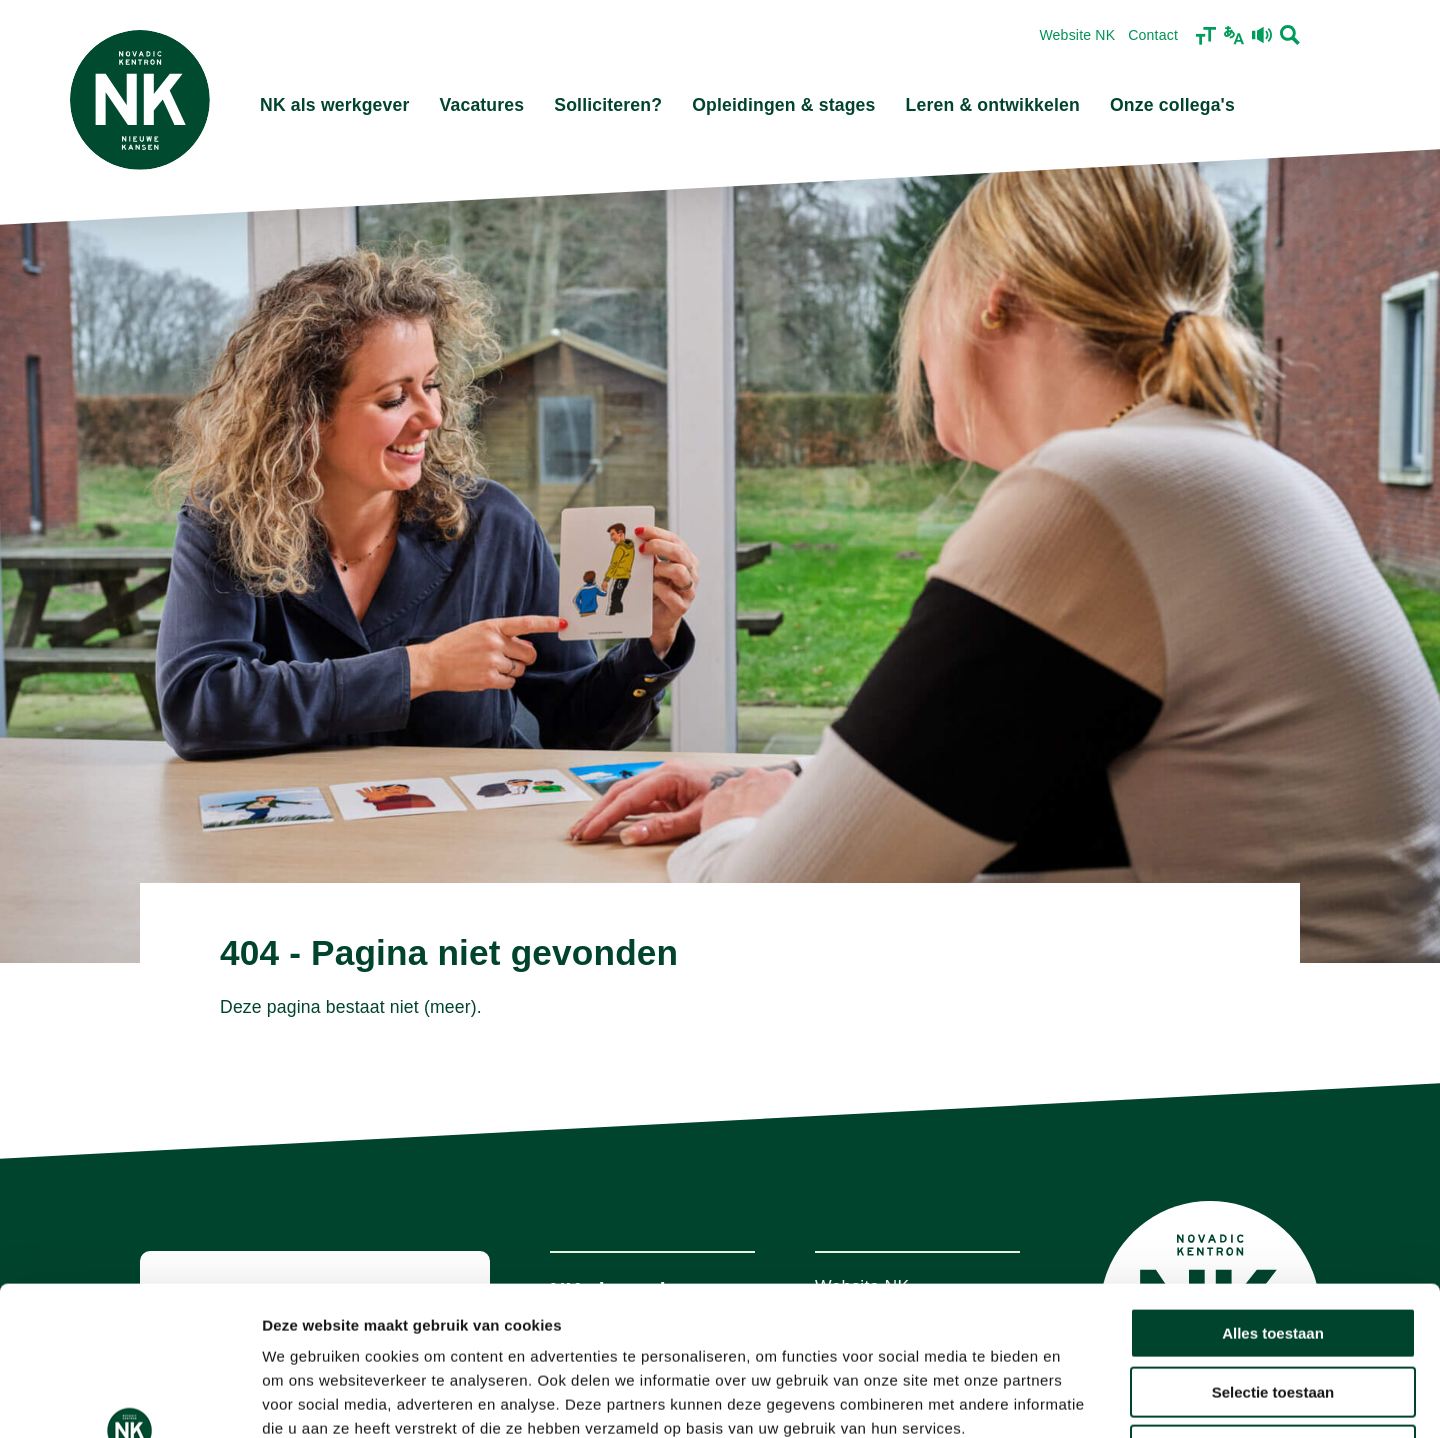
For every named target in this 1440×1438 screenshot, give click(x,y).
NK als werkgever (335, 105)
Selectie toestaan (1273, 1252)
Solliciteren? (608, 105)
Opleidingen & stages (783, 105)
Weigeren (1272, 1310)
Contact (1153, 35)
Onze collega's (1172, 105)
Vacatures (482, 105)
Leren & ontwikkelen (993, 105)
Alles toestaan (1273, 1193)
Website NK (1077, 35)
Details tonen (1080, 1398)
